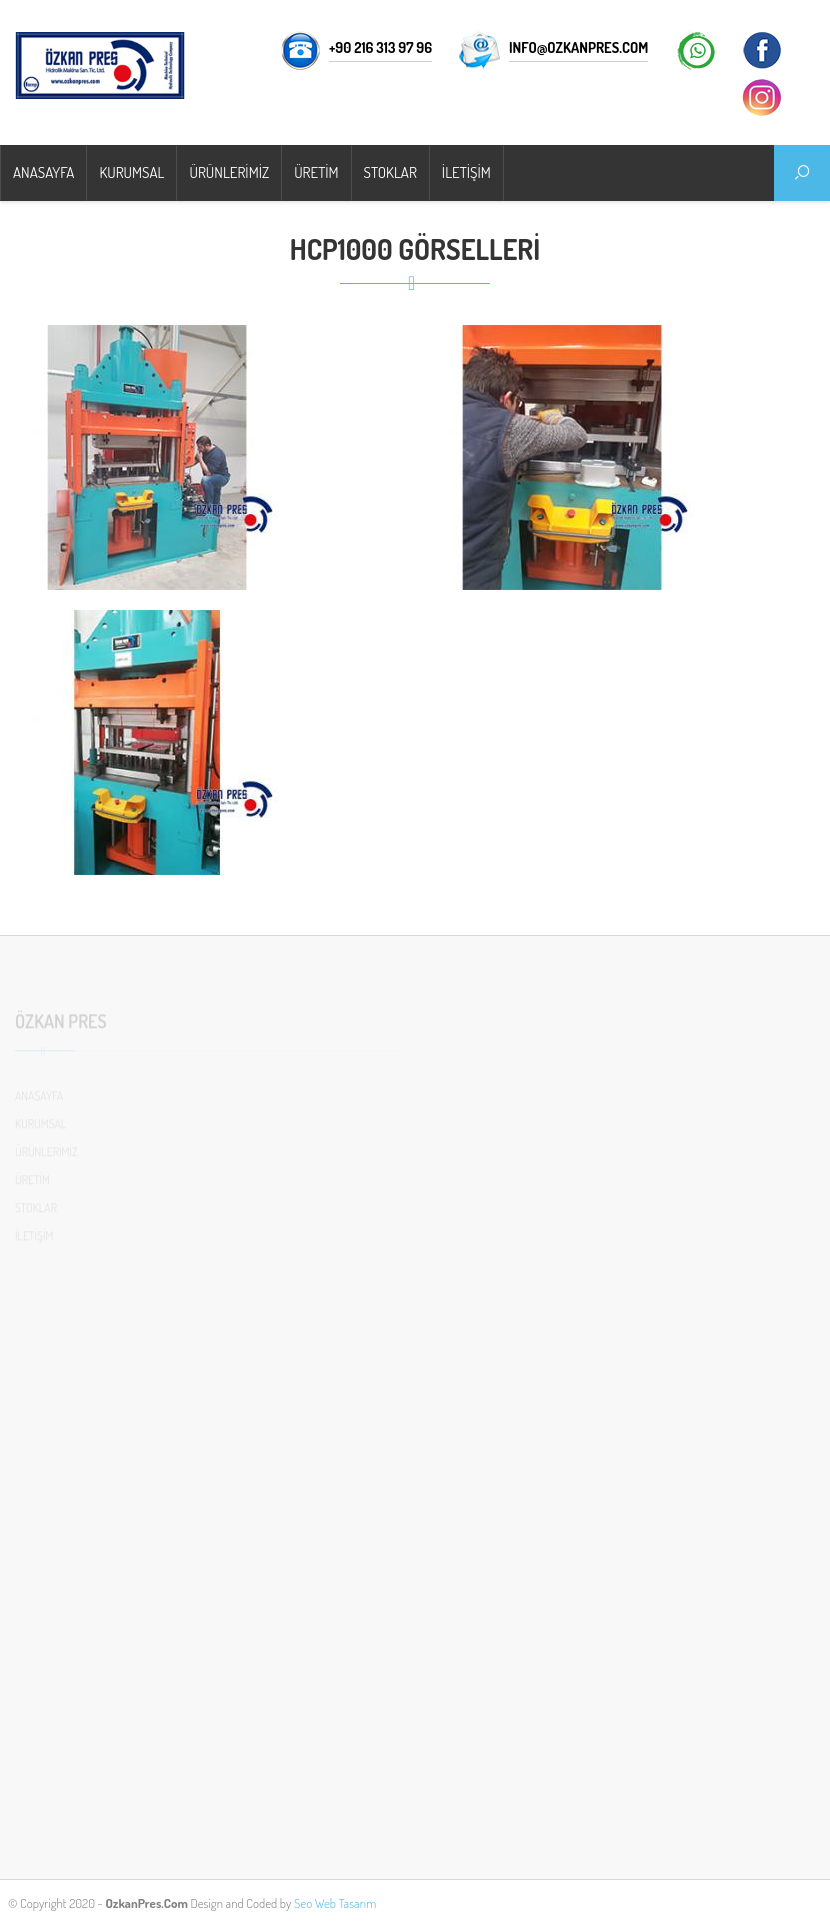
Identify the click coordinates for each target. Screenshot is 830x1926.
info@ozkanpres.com (578, 47)
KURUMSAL (131, 172)
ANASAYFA (43, 172)
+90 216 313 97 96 (380, 47)
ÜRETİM (316, 172)
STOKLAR (390, 172)
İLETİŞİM (466, 172)
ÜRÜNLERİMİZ (229, 172)
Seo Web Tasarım (335, 1903)
